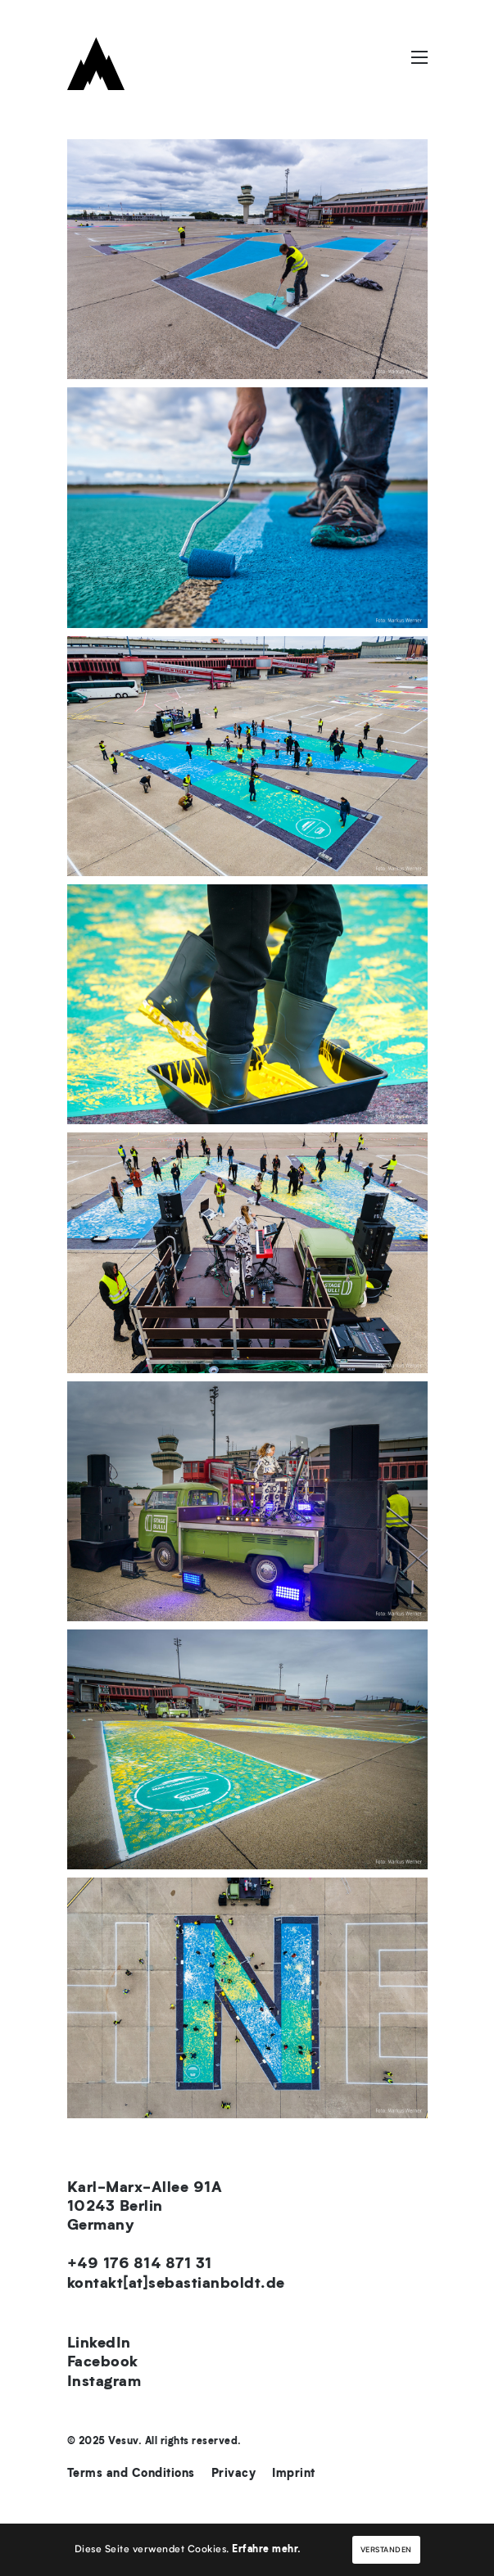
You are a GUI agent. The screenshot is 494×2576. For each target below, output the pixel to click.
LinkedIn (99, 2344)
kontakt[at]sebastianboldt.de (176, 2284)
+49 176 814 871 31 (139, 2264)
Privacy (233, 2474)
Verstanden (386, 2550)
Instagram (104, 2382)
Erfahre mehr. (266, 2550)
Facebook (102, 2363)
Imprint (293, 2474)
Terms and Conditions (131, 2474)
